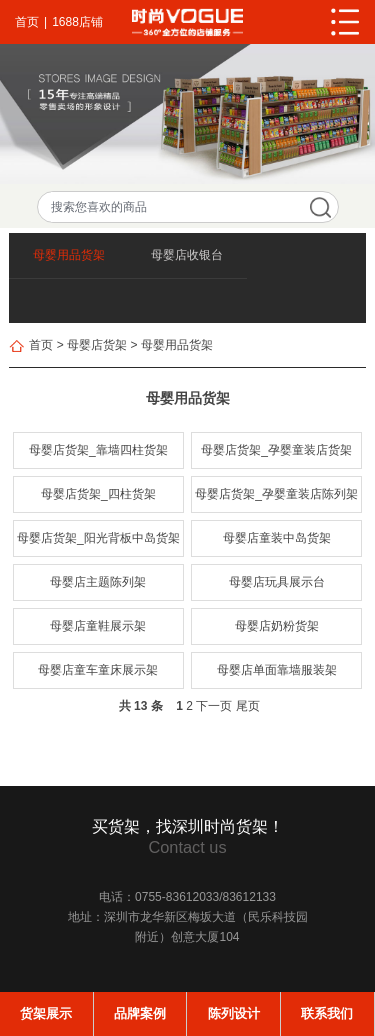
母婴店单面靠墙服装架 (277, 670)
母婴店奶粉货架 (277, 626)
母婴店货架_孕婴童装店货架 (276, 450)
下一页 (214, 706)
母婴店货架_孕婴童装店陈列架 (276, 494)
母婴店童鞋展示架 (98, 626)
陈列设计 (234, 1013)
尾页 (248, 706)
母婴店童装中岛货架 (277, 538)
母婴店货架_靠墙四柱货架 (98, 450)
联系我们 (327, 1013)
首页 (27, 22)
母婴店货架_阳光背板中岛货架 (98, 538)
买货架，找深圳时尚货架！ (188, 826)
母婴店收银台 (187, 255)
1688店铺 (77, 22)
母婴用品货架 (69, 255)
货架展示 (46, 1013)
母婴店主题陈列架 (98, 582)
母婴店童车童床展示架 (98, 670)
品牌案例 (140, 1013)
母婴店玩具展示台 (277, 582)
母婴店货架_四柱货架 (98, 494)
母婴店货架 (97, 345)
